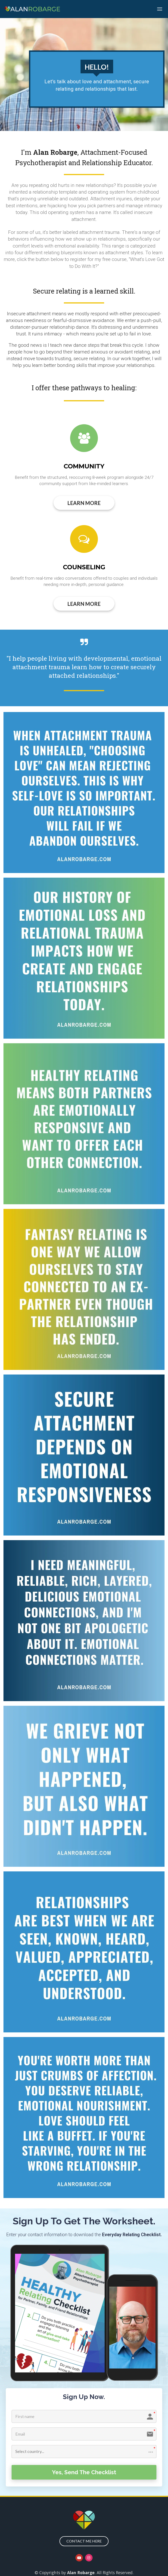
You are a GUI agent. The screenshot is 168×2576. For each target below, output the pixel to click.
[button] (84, 2451)
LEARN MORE (84, 503)
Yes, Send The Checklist (84, 2472)
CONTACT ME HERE (84, 2541)
